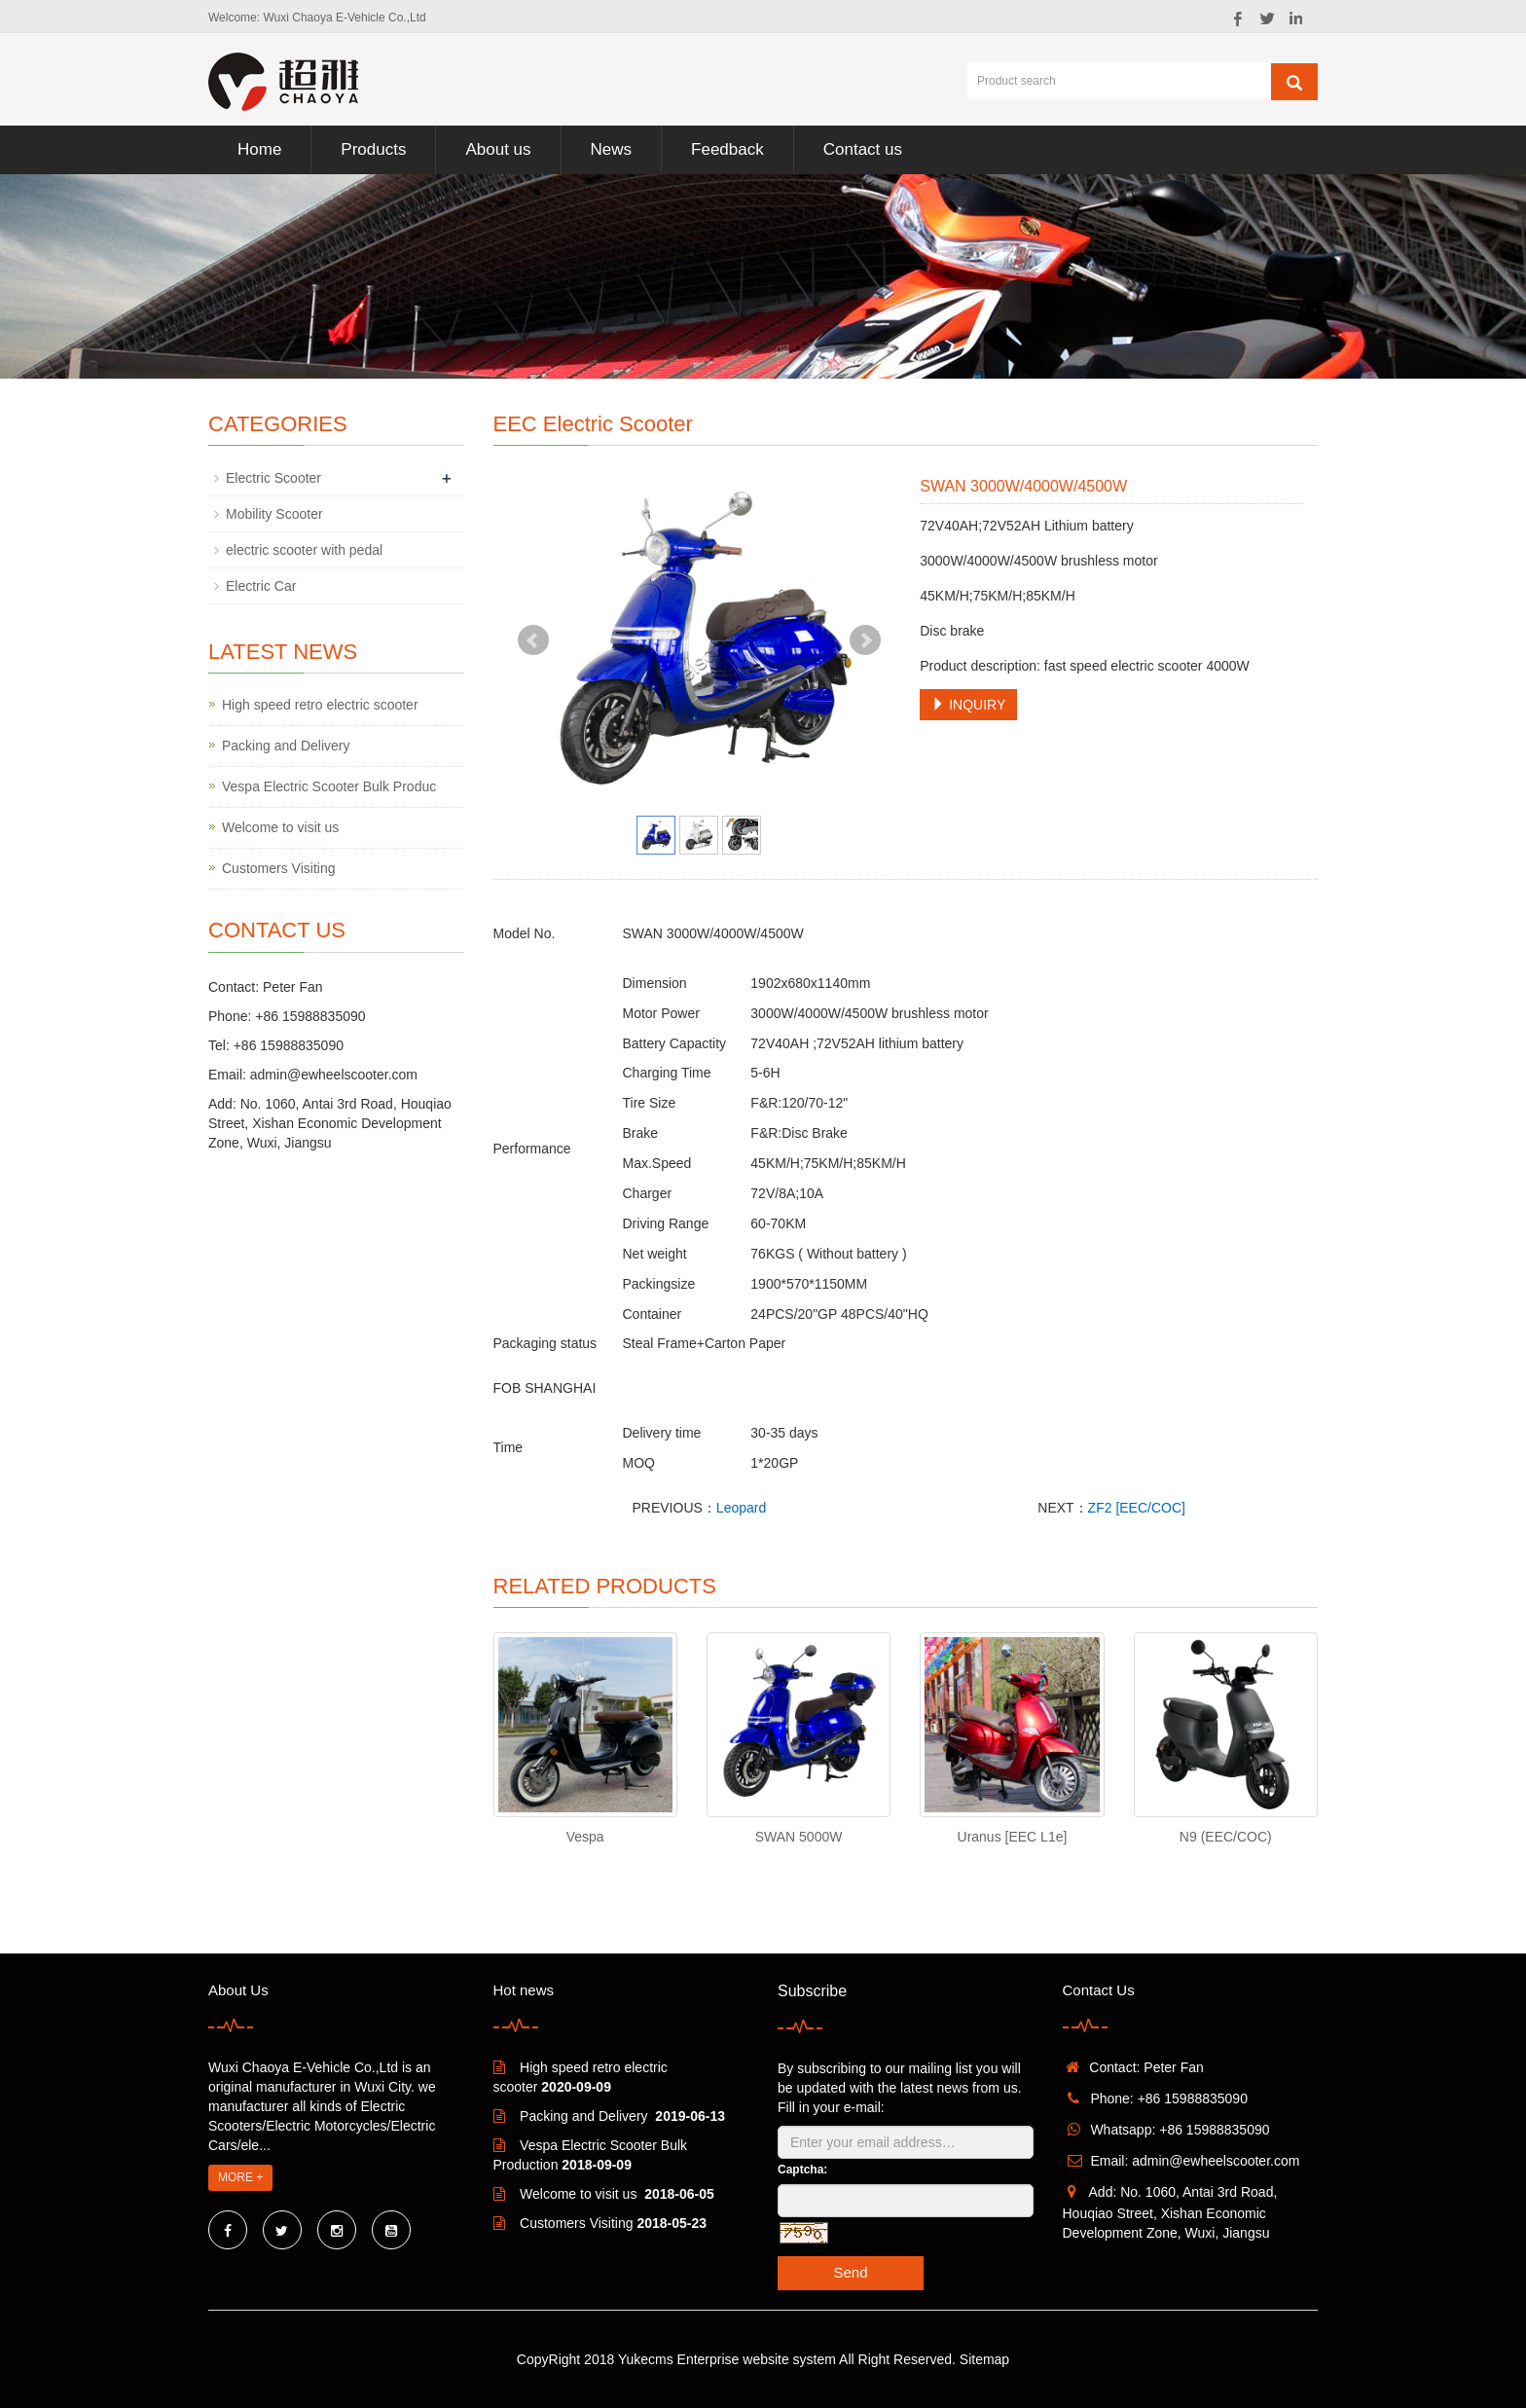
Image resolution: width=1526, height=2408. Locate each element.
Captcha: (802, 2169)
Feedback (727, 149)
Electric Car (261, 586)
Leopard (741, 1507)
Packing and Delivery (286, 745)
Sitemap (984, 2359)
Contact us (862, 149)
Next (865, 640)
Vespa (585, 1836)
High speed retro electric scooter (320, 704)
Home (259, 149)
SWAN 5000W (799, 1836)
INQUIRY (968, 704)
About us (497, 149)
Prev (533, 640)
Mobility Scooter (274, 514)
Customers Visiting (278, 868)
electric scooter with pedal (304, 550)
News (612, 149)
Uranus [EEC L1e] (1013, 1836)
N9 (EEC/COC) (1226, 1836)
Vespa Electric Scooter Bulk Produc (329, 786)
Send (850, 2272)
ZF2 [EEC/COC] (1136, 1507)
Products (373, 149)
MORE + (240, 2177)
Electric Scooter (273, 478)
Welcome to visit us (280, 827)
